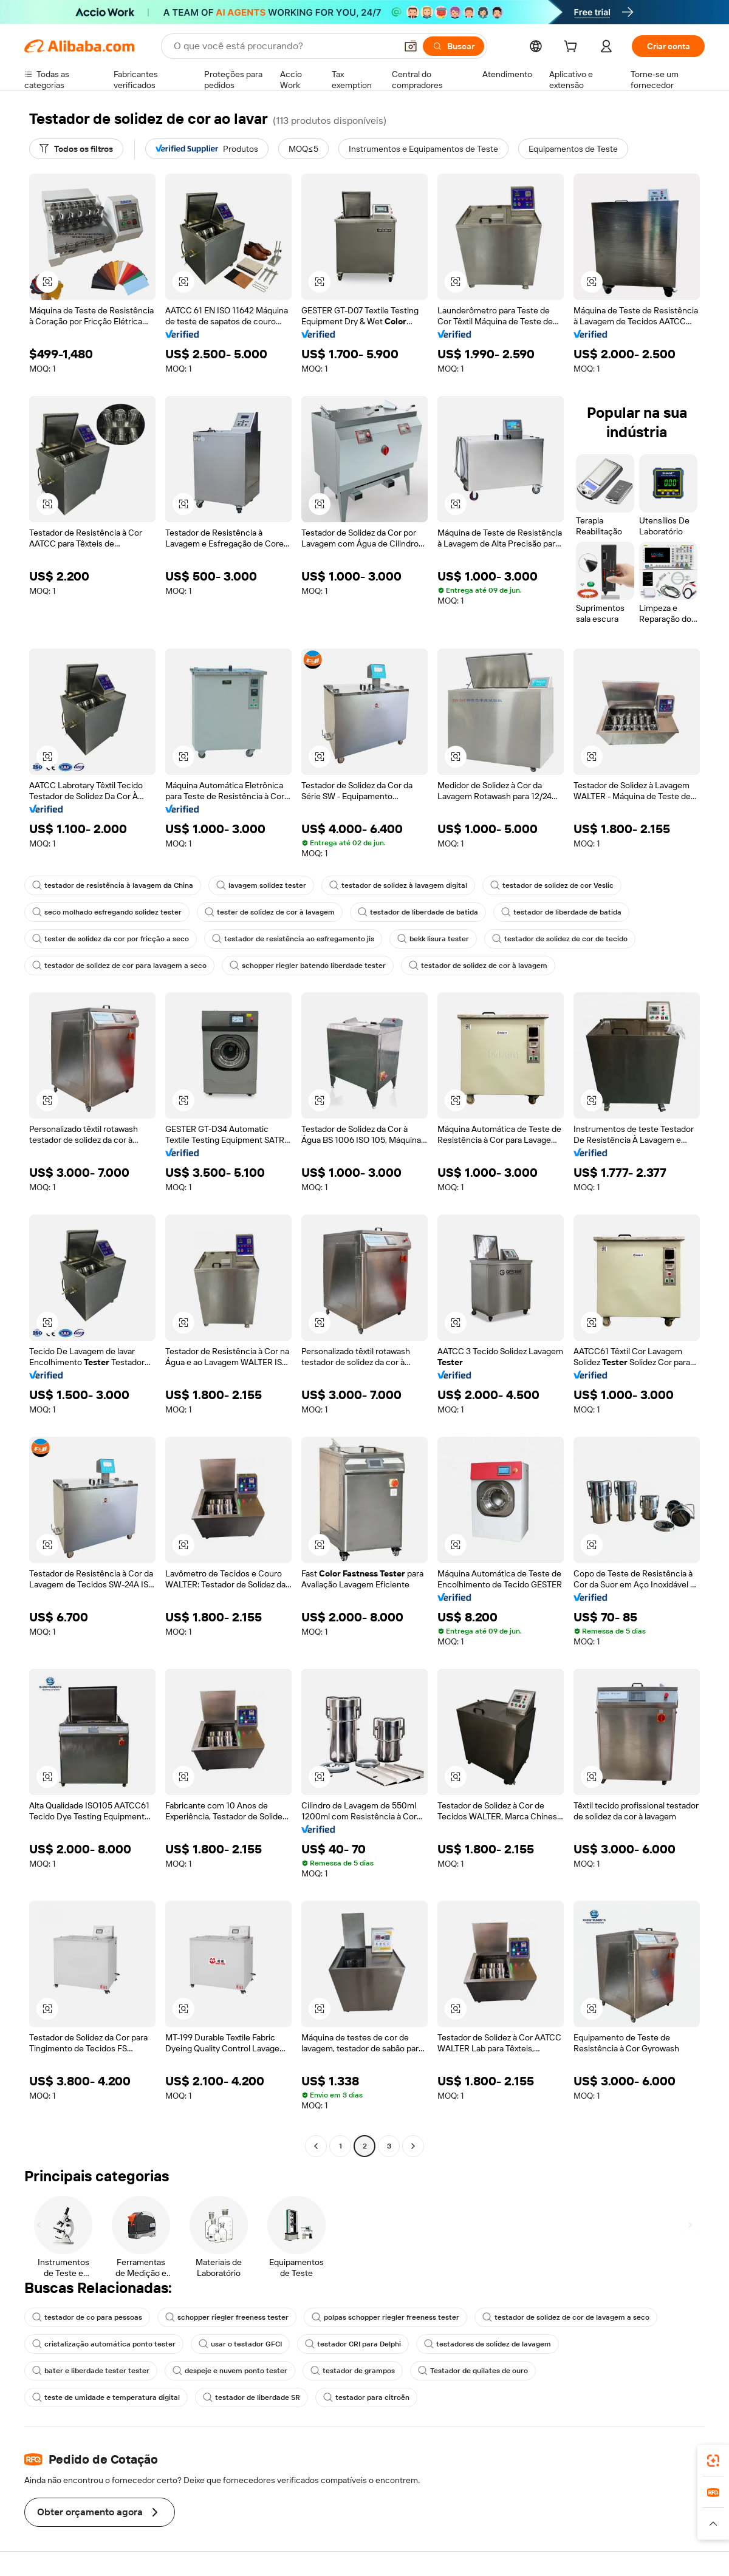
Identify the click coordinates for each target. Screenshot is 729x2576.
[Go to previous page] (316, 2146)
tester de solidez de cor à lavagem (270, 912)
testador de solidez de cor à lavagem (478, 965)
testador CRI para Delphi (353, 2344)
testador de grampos (352, 2371)
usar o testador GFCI (240, 2344)
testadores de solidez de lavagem (487, 2344)
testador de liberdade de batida (418, 912)
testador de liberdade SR (251, 2397)
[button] (410, 46)
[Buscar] (453, 46)
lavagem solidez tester (261, 885)
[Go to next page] (413, 2146)
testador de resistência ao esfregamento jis (293, 939)
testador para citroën (366, 2397)
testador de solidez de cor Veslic (552, 885)
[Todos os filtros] (76, 148)
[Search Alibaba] (284, 46)
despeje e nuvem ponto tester (230, 2371)
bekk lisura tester (433, 939)
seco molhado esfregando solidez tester (107, 912)
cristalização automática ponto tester (104, 2344)
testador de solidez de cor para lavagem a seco (119, 965)
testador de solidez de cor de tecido (560, 939)
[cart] (573, 48)
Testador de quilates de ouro (473, 2371)
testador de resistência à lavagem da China (112, 885)
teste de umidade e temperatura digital (106, 2397)
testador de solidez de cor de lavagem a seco (565, 2317)
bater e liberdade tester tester (90, 2371)
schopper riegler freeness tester (227, 2317)
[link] (713, 2460)
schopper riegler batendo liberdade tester (308, 965)
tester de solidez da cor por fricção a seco (110, 939)
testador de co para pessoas (87, 2317)
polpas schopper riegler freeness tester (385, 2317)
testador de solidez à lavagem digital (398, 885)
